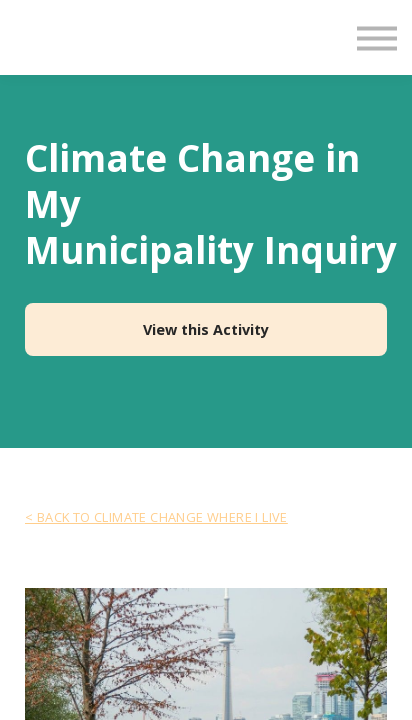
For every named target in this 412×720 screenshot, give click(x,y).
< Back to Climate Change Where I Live (156, 517)
